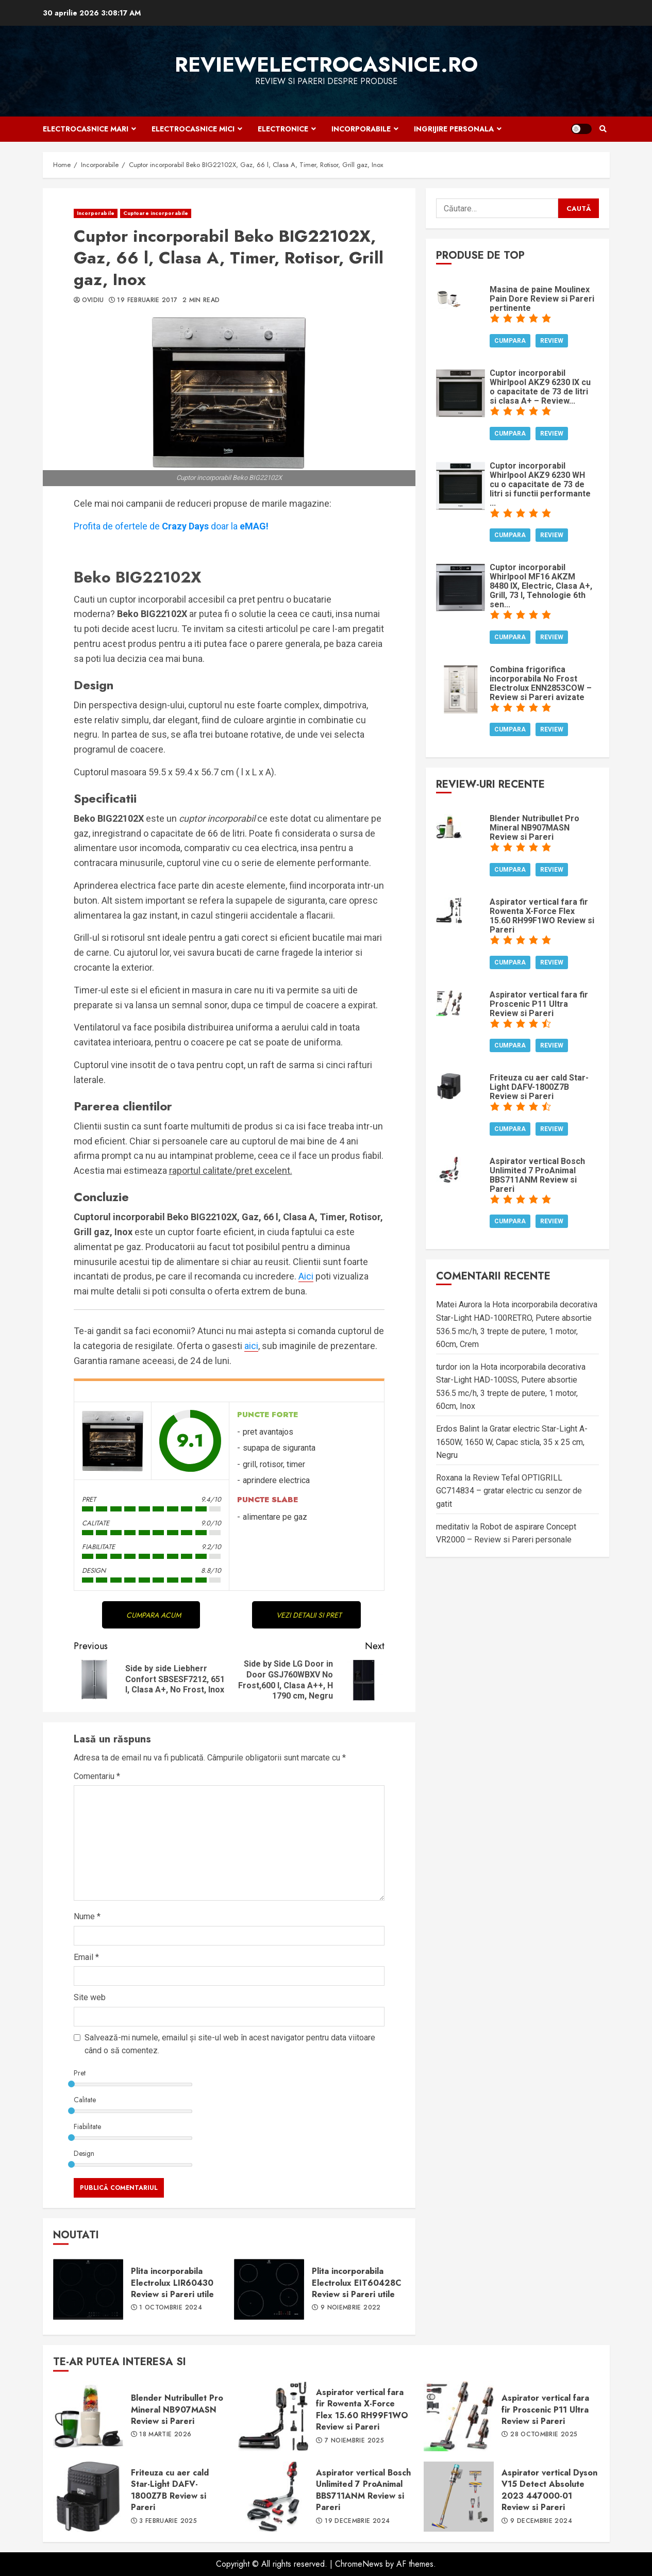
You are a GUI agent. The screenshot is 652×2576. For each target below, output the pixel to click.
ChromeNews (359, 2564)
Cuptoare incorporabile (155, 213)
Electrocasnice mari (85, 129)
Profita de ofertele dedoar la (171, 526)
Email (86, 1957)
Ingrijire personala (454, 129)
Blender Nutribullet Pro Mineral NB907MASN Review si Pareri (88, 2416)
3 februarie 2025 (168, 2521)
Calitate (85, 2100)
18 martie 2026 (165, 2435)
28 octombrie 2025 (543, 2435)
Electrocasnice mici (193, 129)
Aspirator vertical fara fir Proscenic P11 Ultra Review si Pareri (459, 2416)
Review (551, 340)
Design (84, 2153)
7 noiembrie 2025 (354, 2441)
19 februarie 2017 (147, 300)
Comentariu (97, 1776)
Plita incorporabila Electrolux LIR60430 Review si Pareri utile (88, 2289)
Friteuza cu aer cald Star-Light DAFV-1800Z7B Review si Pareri (88, 2497)
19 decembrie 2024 (357, 2521)
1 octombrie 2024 (170, 2308)
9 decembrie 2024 (541, 2521)
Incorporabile (361, 129)
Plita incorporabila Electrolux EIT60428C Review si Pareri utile (269, 2289)
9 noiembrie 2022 (351, 2308)
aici (251, 1345)
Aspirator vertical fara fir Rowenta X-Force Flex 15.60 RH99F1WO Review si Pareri (273, 2416)
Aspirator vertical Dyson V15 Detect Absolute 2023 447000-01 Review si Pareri (459, 2497)
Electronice (283, 129)
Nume (87, 1916)
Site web (90, 1997)
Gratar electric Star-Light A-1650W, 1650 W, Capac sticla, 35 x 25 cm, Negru (512, 1442)
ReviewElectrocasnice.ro (326, 64)
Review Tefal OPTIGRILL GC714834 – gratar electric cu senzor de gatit (509, 1491)
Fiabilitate (87, 2126)
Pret (80, 2073)
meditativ (453, 1527)
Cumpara (510, 340)
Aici (305, 1276)
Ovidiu (93, 300)
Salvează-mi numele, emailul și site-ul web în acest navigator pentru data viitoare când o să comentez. (230, 2044)
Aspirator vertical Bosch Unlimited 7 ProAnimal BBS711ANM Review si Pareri (273, 2497)
